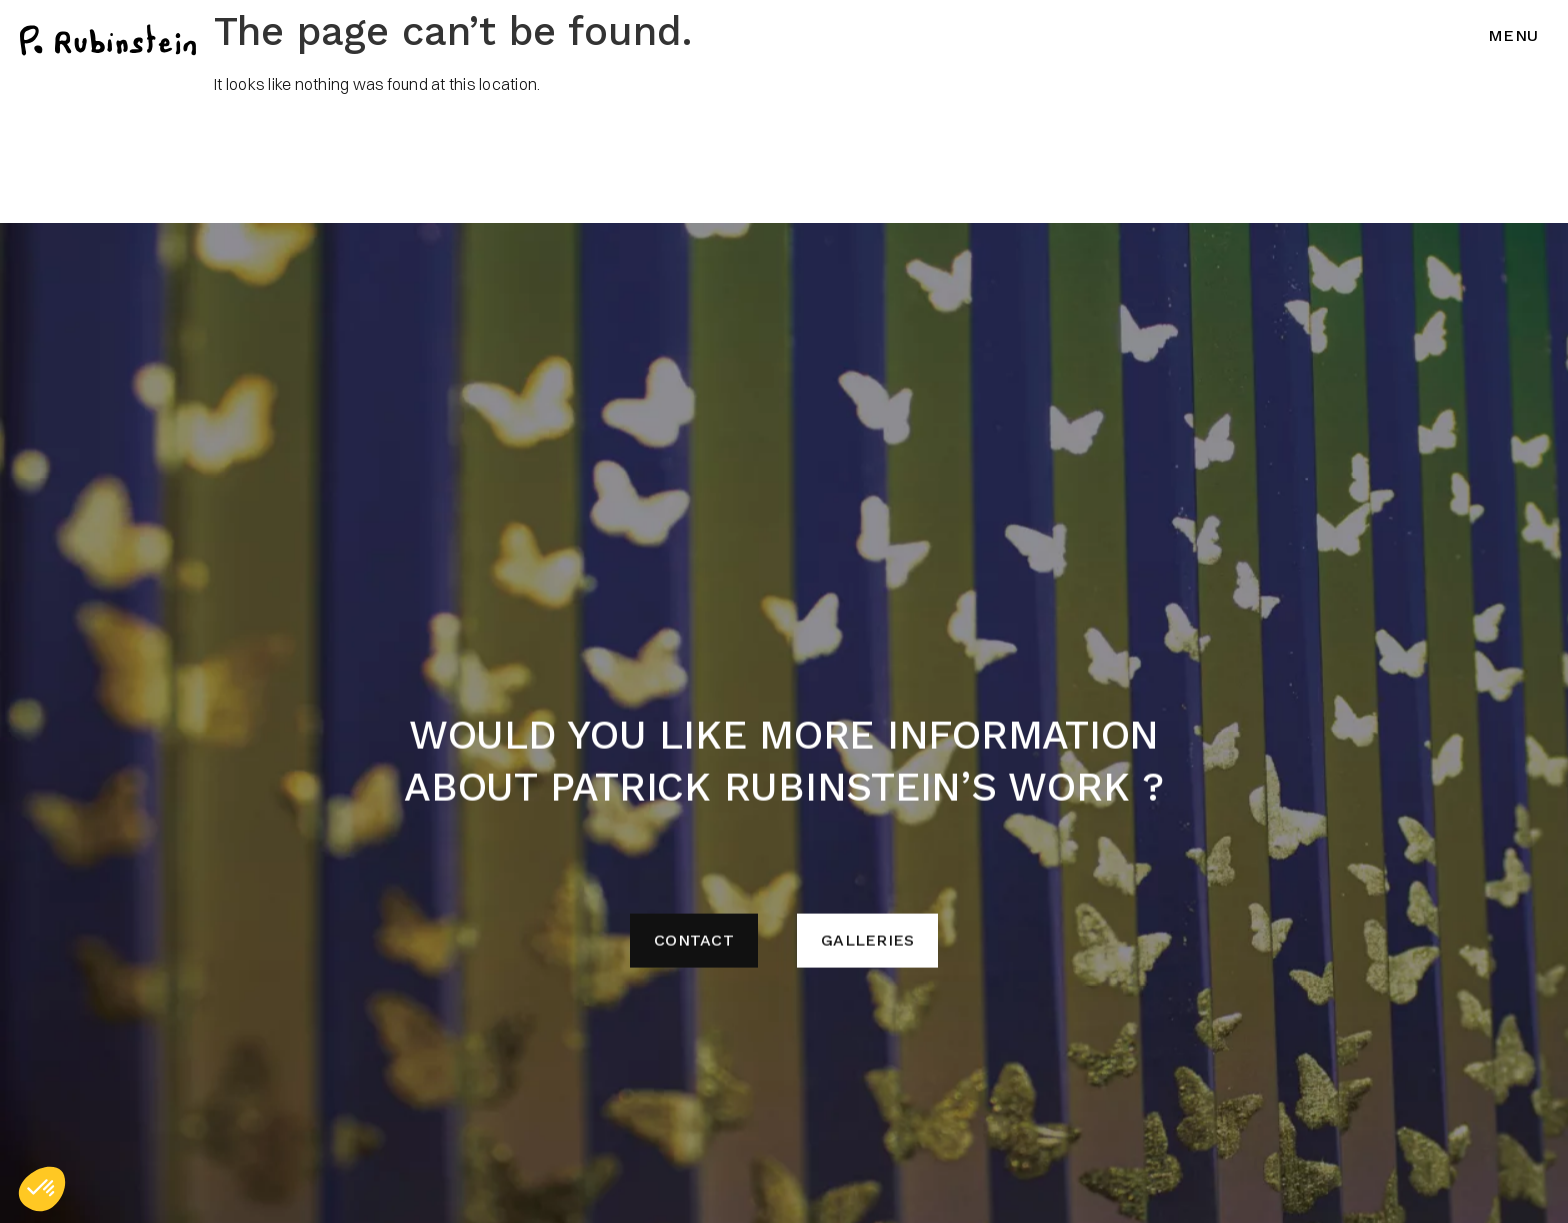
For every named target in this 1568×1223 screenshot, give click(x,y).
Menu (1513, 35)
